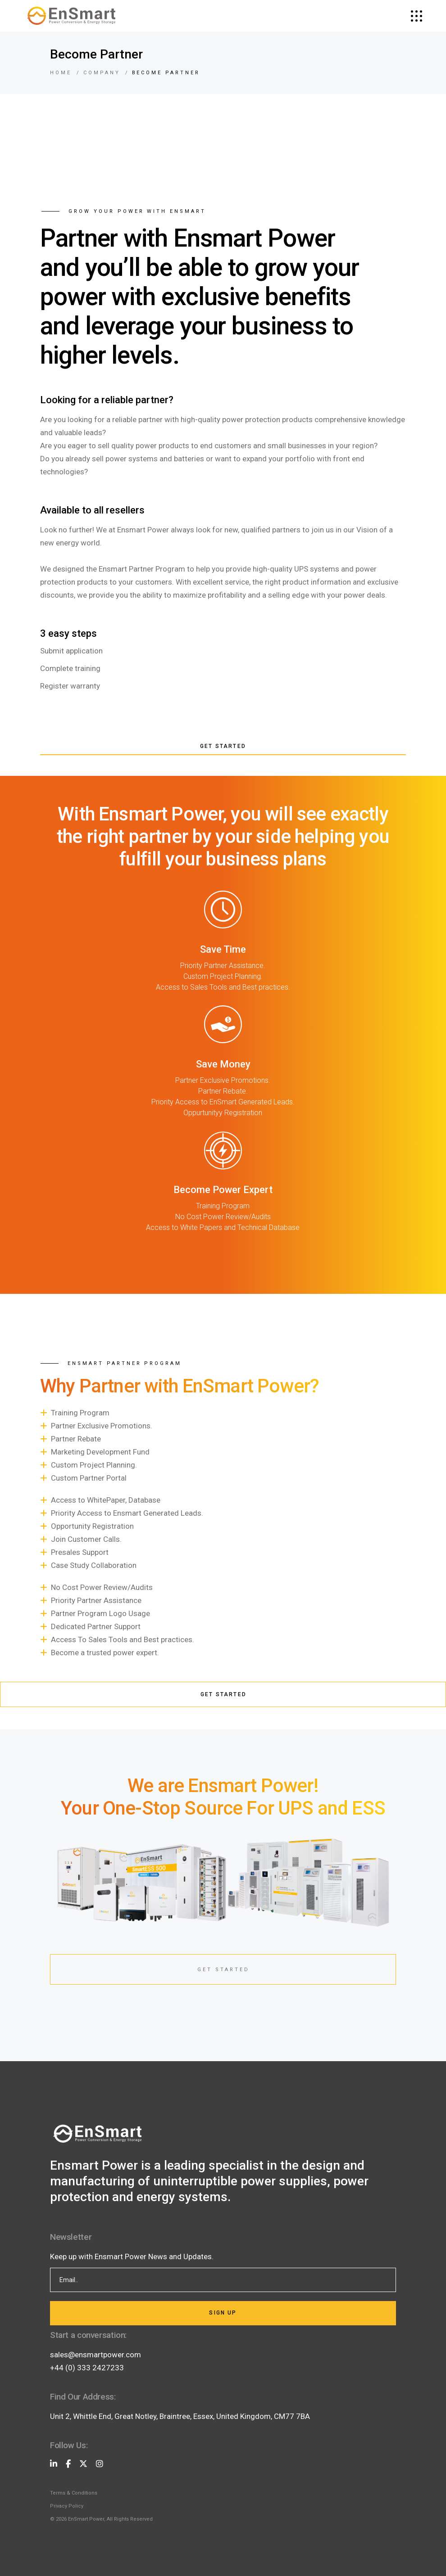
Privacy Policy (66, 2506)
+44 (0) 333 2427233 (87, 2367)
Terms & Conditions (73, 2493)
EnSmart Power (86, 2519)
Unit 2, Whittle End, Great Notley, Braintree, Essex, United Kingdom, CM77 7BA (180, 2416)
